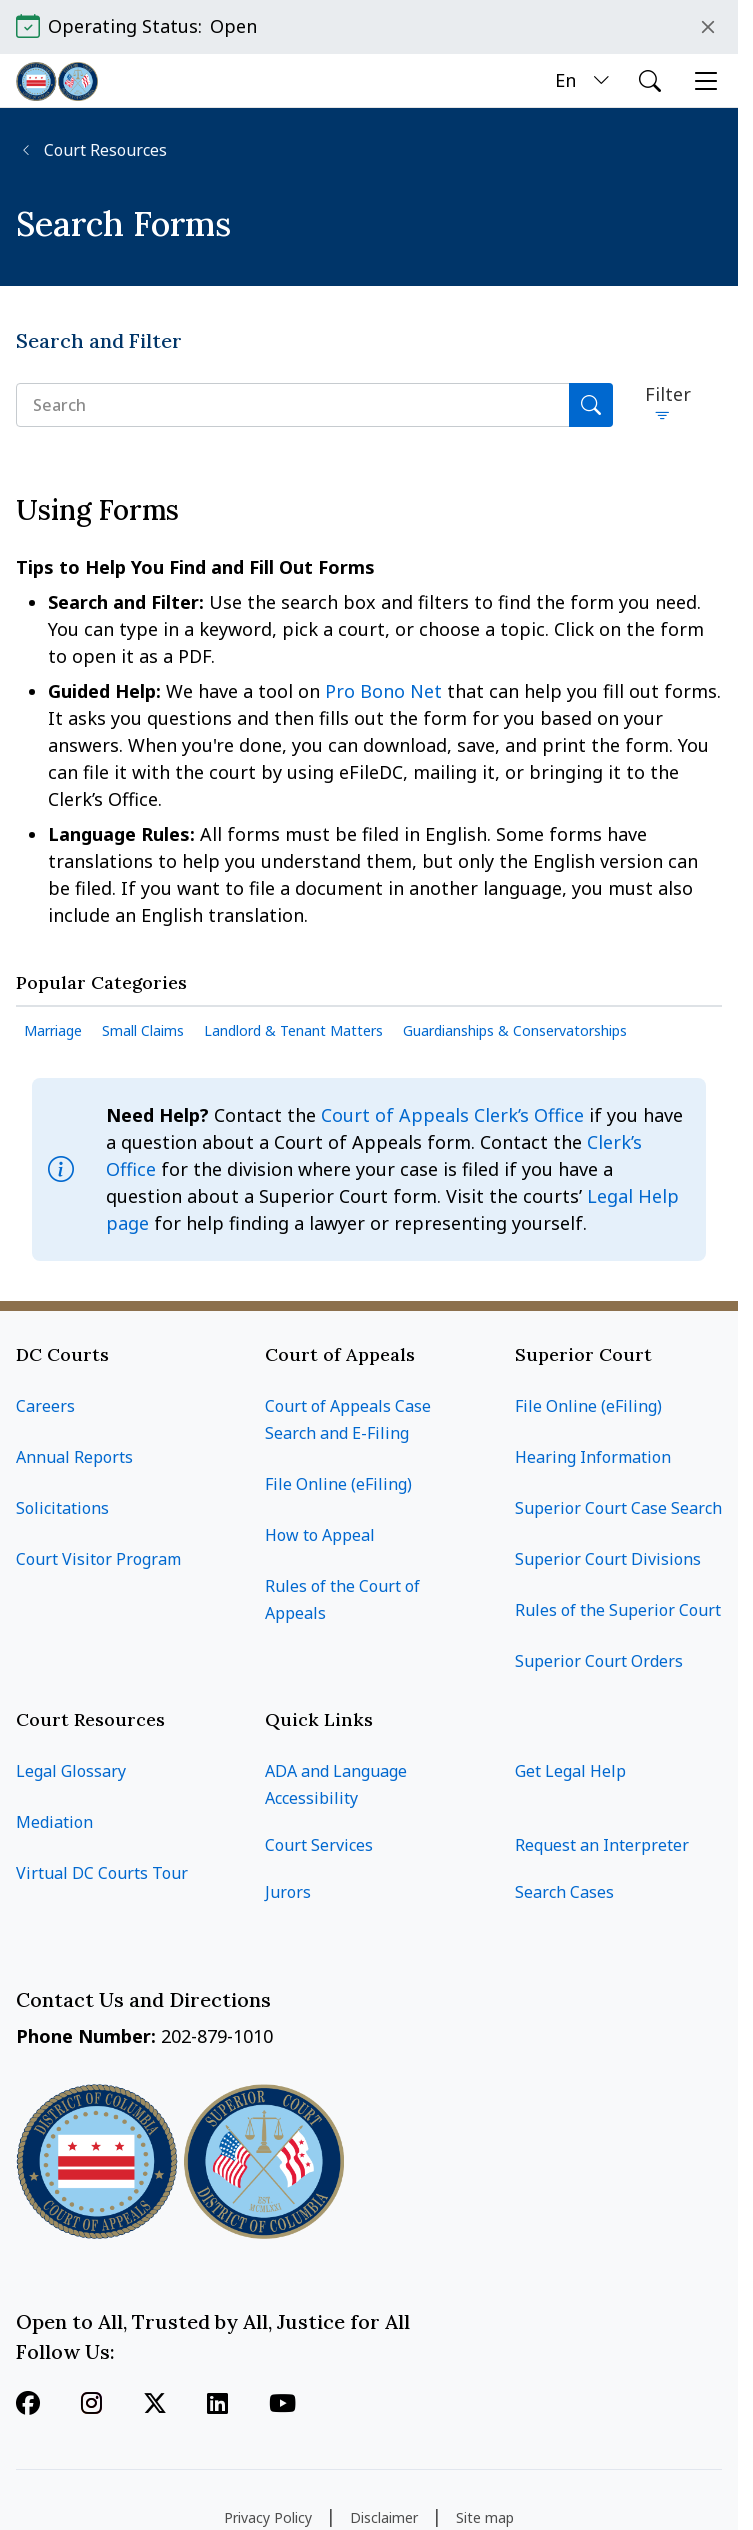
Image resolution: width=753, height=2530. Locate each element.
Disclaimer (384, 2517)
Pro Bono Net (386, 691)
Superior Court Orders (599, 1661)
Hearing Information (593, 1457)
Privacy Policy (268, 2517)
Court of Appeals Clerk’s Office (452, 1115)
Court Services (319, 1845)
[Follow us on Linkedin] (217, 2405)
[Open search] (650, 81)
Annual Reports (74, 1457)
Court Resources (103, 150)
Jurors (288, 1892)
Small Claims (143, 1030)
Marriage (53, 1030)
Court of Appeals (340, 1354)
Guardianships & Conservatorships (515, 1030)
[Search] (591, 405)
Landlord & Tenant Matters (293, 1030)
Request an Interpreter (602, 1845)
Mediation (54, 1822)
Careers (45, 1406)
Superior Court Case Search (618, 1508)
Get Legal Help (570, 1771)
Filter (668, 394)
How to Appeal (320, 1535)
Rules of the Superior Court (618, 1610)
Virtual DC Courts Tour (102, 1873)
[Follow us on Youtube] (282, 2405)
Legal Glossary (71, 1771)
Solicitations (62, 1508)
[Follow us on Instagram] (91, 2405)
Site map (485, 2517)
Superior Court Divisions (608, 1559)
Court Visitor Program (98, 1559)
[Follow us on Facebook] (28, 2405)
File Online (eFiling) (338, 1484)
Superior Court (583, 1354)
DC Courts (62, 1354)
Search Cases (564, 1892)
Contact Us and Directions (146, 1999)
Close (708, 27)
